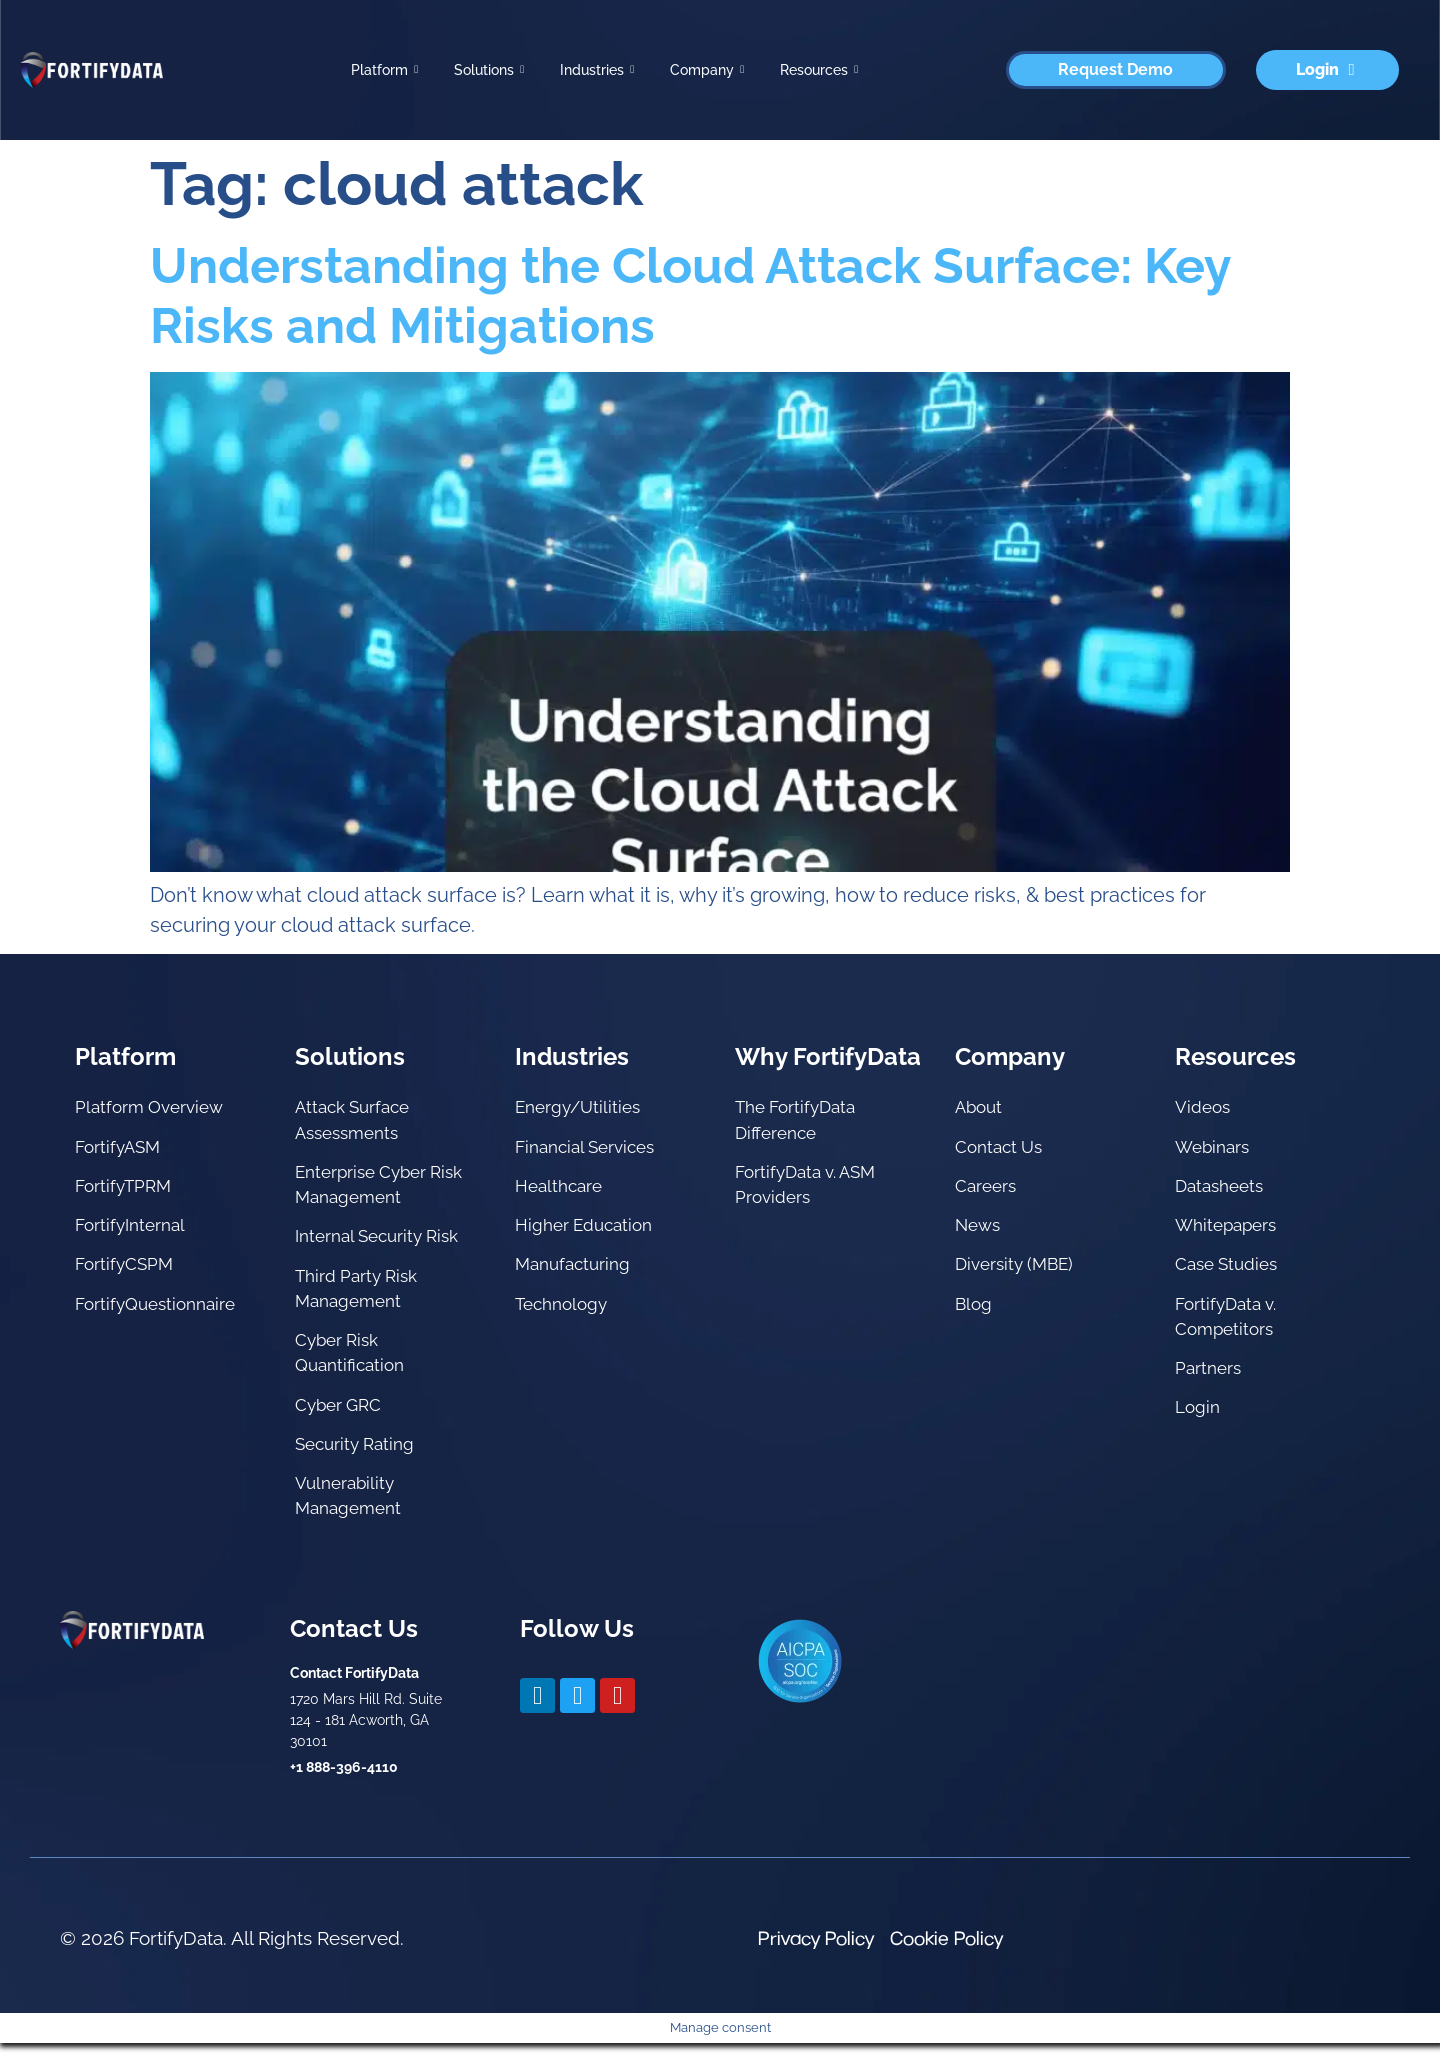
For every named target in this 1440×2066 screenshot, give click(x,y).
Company (707, 70)
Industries (597, 70)
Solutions (489, 70)
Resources (819, 70)
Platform (384, 70)
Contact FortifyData (354, 1696)
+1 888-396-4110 (344, 1790)
